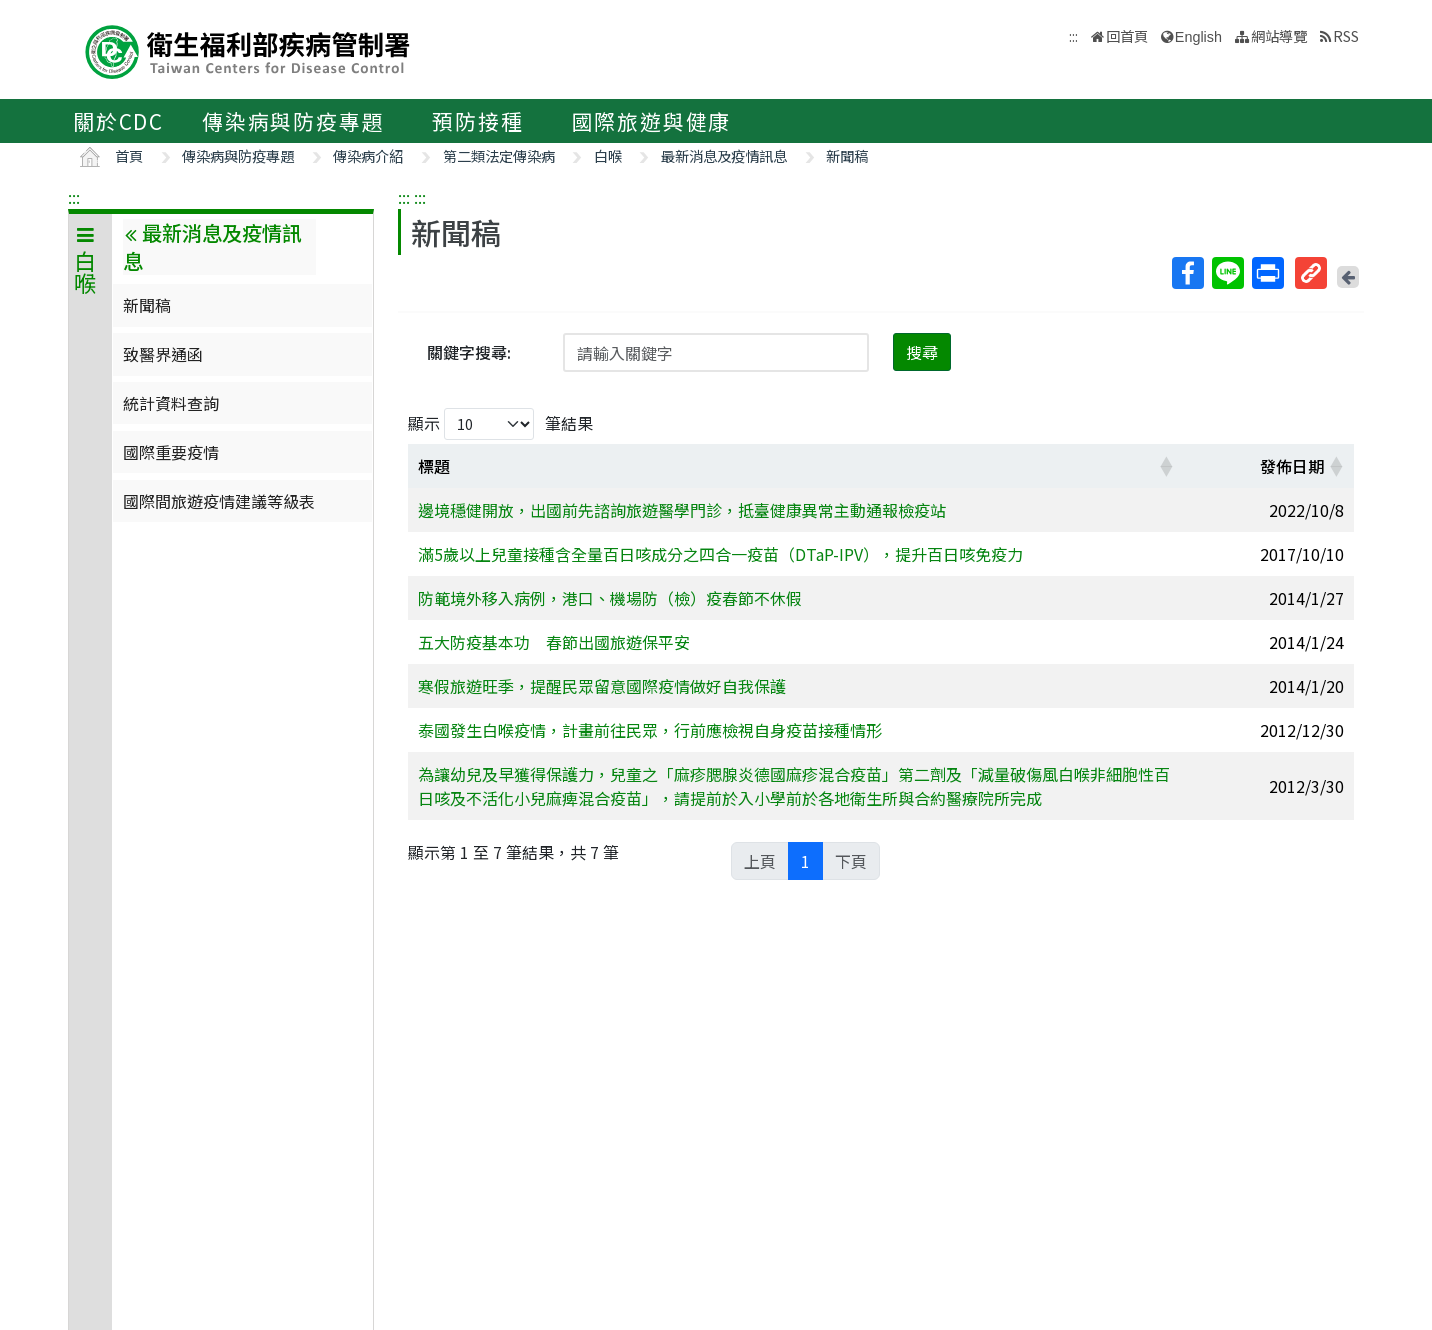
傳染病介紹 (368, 155)
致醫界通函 (163, 354)
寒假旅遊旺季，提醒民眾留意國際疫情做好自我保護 (602, 686)
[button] (1166, 466)
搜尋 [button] (922, 352)
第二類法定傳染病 (499, 155)
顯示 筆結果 (500, 424)
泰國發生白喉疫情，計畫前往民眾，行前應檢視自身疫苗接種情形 (650, 730)
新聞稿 (847, 155)
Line (1227, 273)
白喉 (608, 155)
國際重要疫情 (171, 452)
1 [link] (805, 861)
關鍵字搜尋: (469, 352)
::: (74, 197)
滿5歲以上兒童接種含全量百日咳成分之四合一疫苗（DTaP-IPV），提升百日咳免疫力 (720, 554)
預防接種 (477, 121)
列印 (1267, 273)
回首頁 (1127, 35)
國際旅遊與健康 (652, 121)
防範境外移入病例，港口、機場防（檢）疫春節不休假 (610, 598)
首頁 (129, 155)
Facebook (1187, 273)
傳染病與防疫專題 (293, 121)
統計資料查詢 (171, 403)
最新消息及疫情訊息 (724, 155)
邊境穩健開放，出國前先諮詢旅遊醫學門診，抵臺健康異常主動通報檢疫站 (682, 510)
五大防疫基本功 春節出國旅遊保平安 (554, 642)
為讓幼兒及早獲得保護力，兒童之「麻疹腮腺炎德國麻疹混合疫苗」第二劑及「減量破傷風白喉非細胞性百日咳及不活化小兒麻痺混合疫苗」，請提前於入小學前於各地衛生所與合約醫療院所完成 (794, 786)
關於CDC (118, 121)
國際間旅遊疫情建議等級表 (219, 501)
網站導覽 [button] (1279, 35)
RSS (1346, 35)
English (1198, 37)
